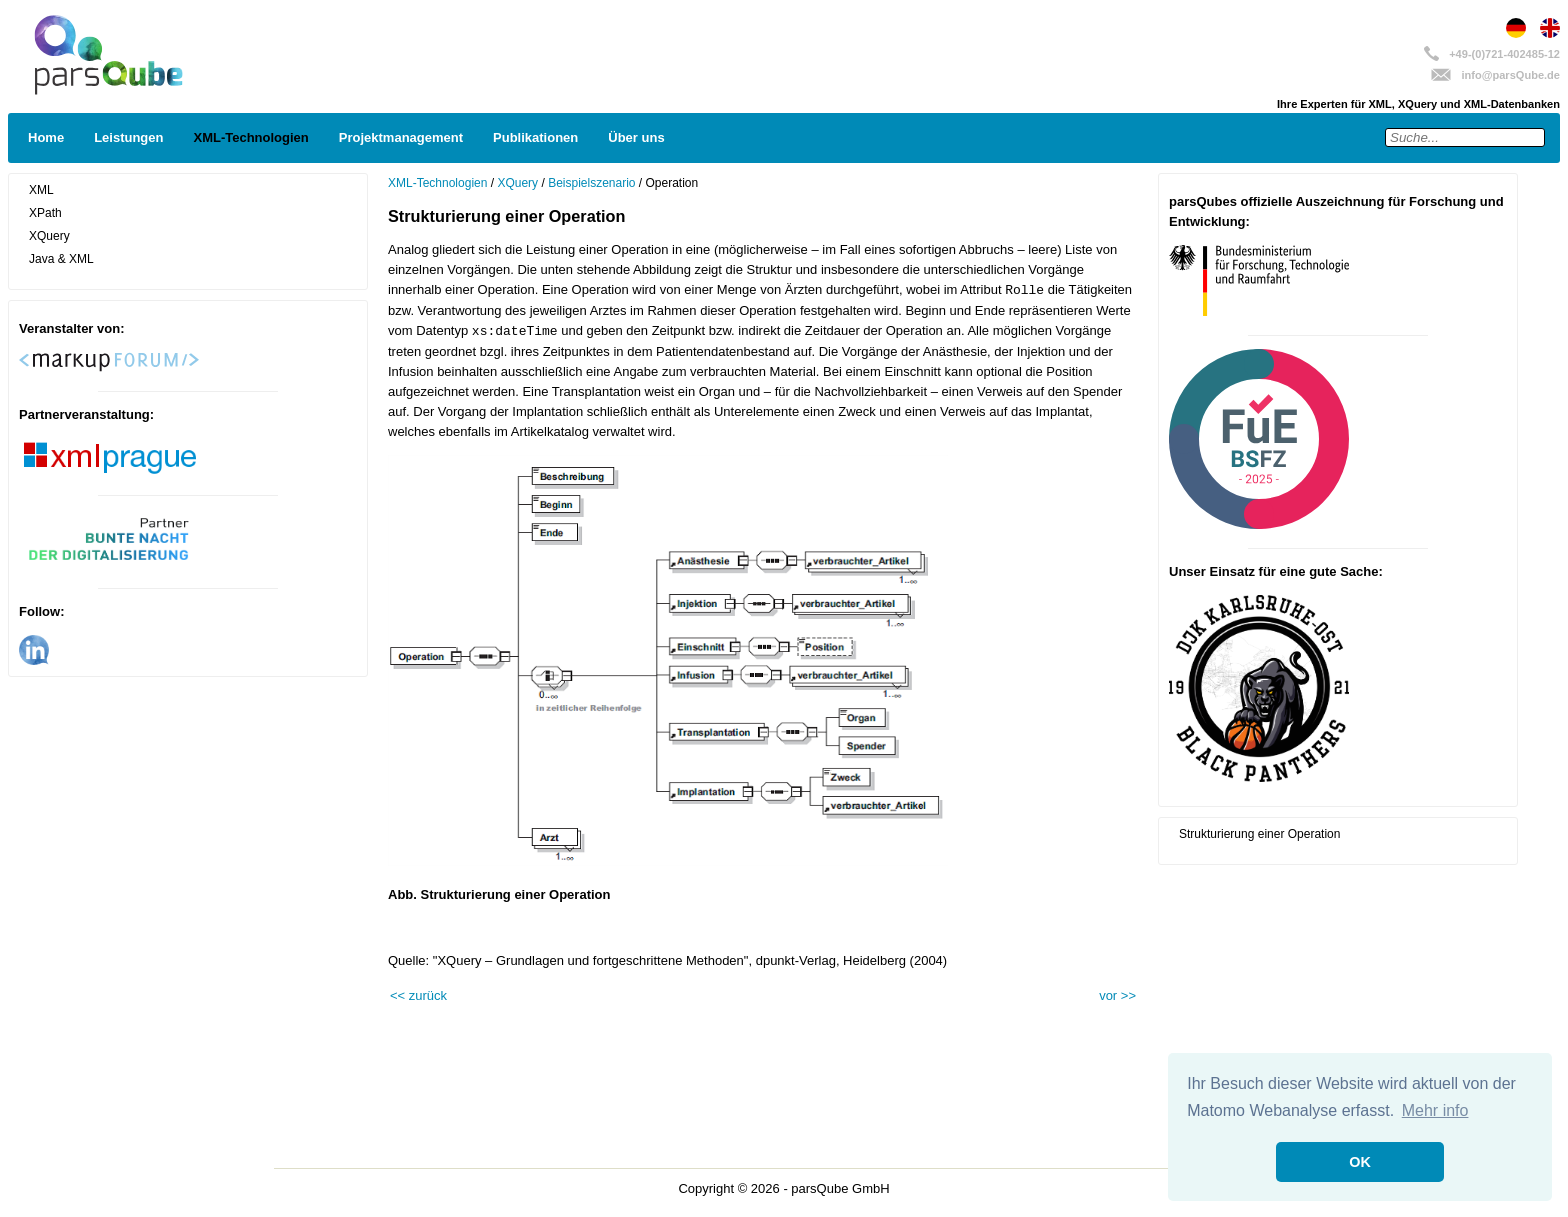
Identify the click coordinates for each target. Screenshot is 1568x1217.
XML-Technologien (250, 137)
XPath (45, 213)
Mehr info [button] (1435, 1110)
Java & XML (61, 259)
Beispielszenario (591, 183)
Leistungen (128, 137)
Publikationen (535, 137)
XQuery (49, 236)
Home (46, 137)
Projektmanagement (401, 137)
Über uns (636, 137)
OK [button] (1360, 1162)
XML (41, 190)
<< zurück (418, 995)
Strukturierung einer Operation (1259, 834)
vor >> (1117, 995)
